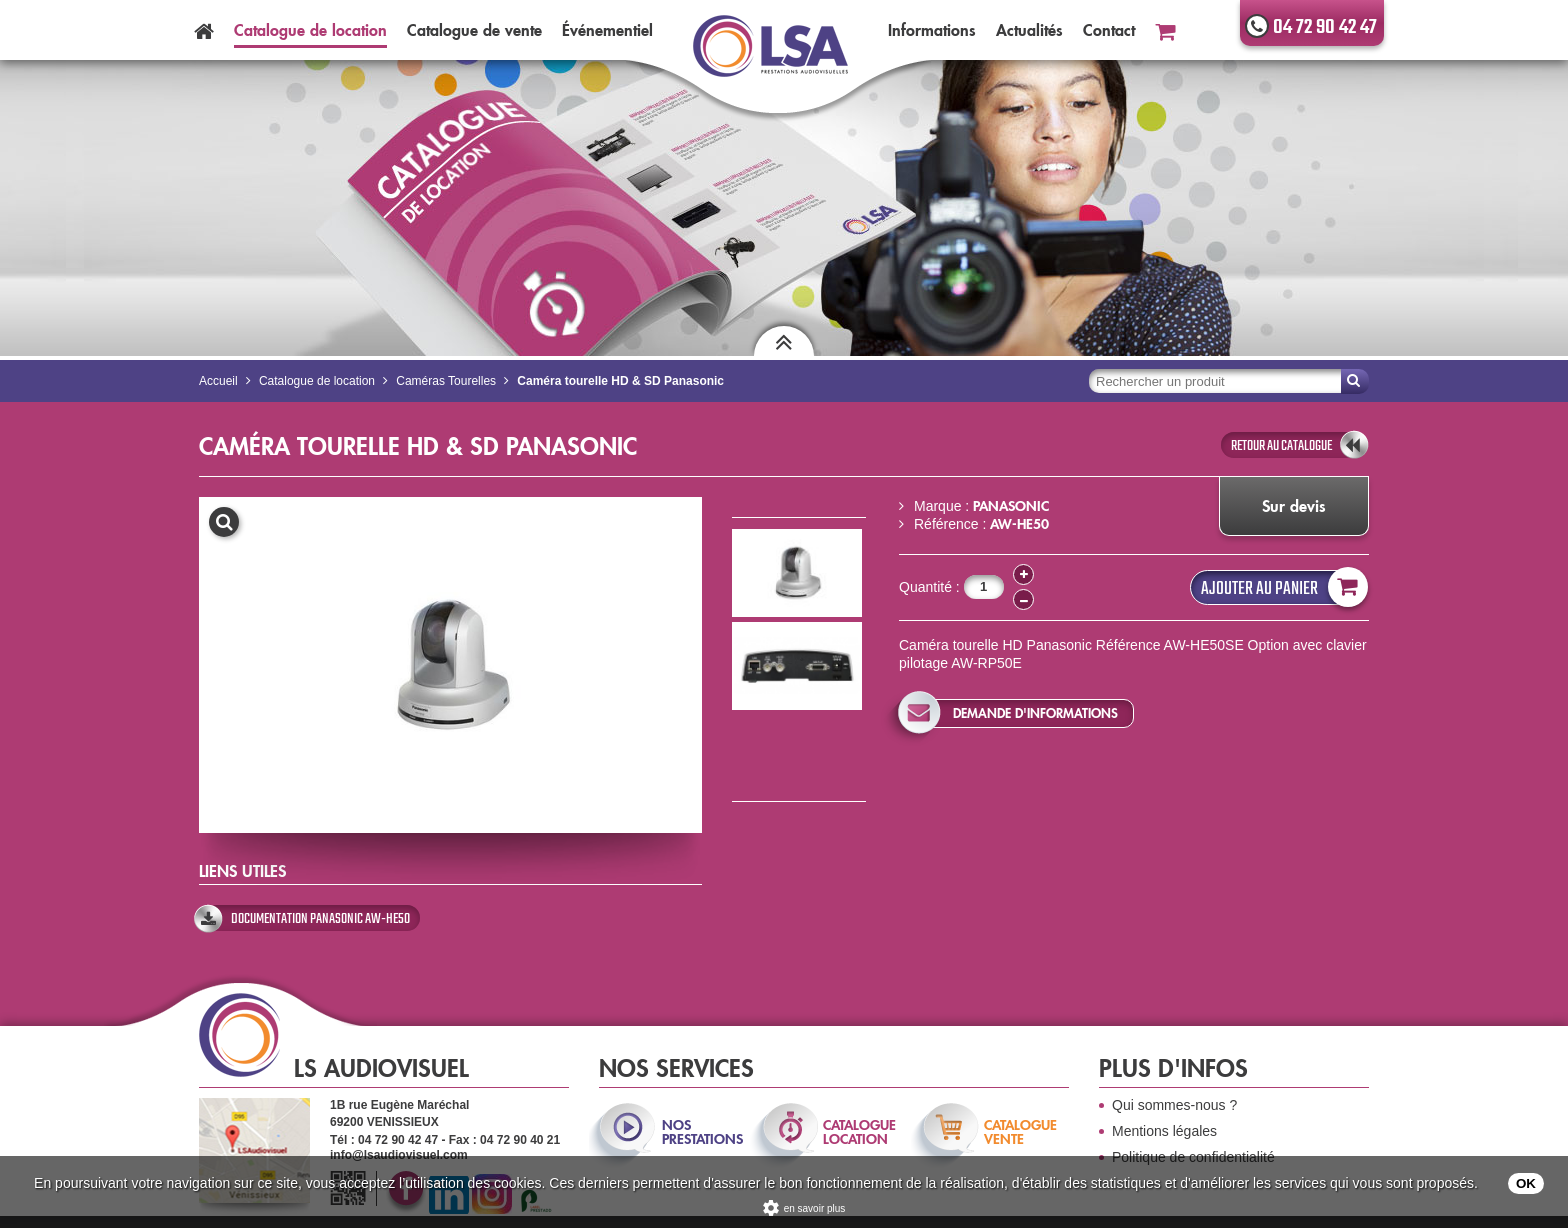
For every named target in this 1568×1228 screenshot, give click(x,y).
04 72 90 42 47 (1325, 27)
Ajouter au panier (1280, 587)
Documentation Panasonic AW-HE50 (320, 919)
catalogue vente (1020, 1132)
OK (1526, 1183)
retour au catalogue (1281, 446)
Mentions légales (1164, 1131)
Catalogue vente (474, 30)
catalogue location (859, 1132)
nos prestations (701, 1132)
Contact (1109, 30)
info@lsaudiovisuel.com (399, 1155)
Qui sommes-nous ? (1174, 1105)
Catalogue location (310, 30)
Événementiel (607, 30)
